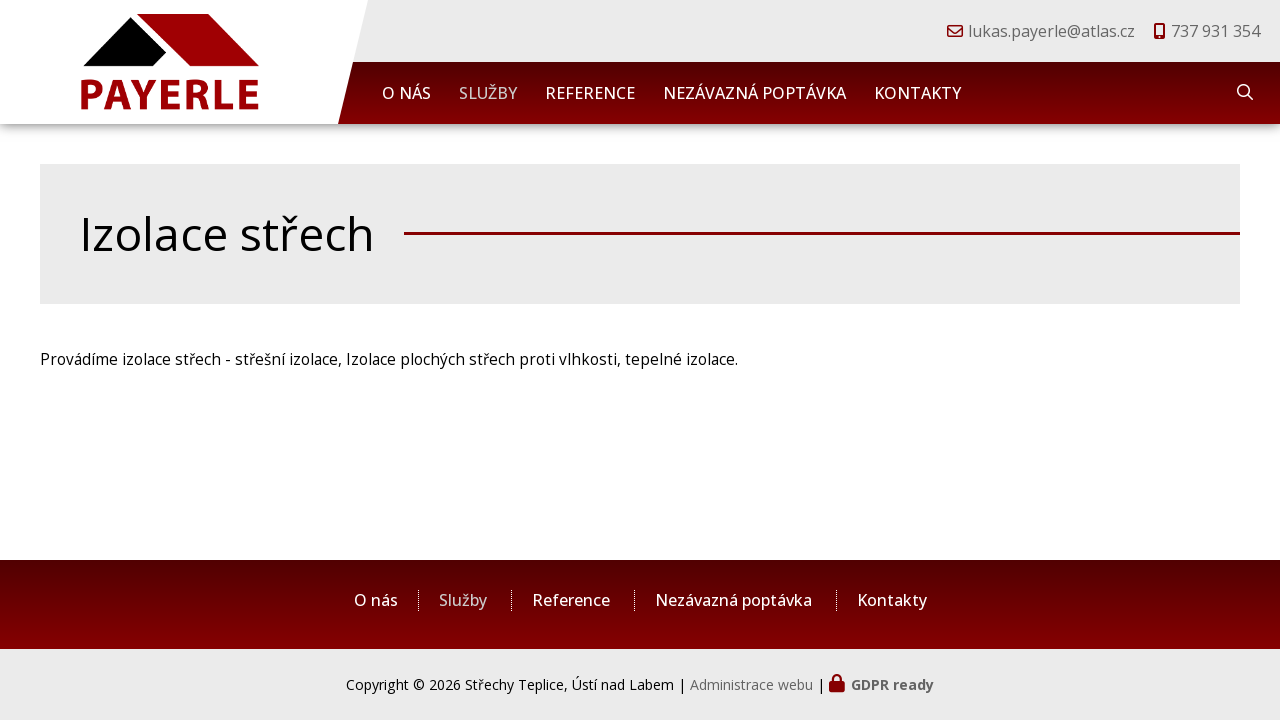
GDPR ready (892, 684)
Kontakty (917, 93)
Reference (590, 93)
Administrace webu (751, 684)
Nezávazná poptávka (754, 93)
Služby (488, 93)
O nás (406, 93)
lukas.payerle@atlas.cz (1051, 31)
